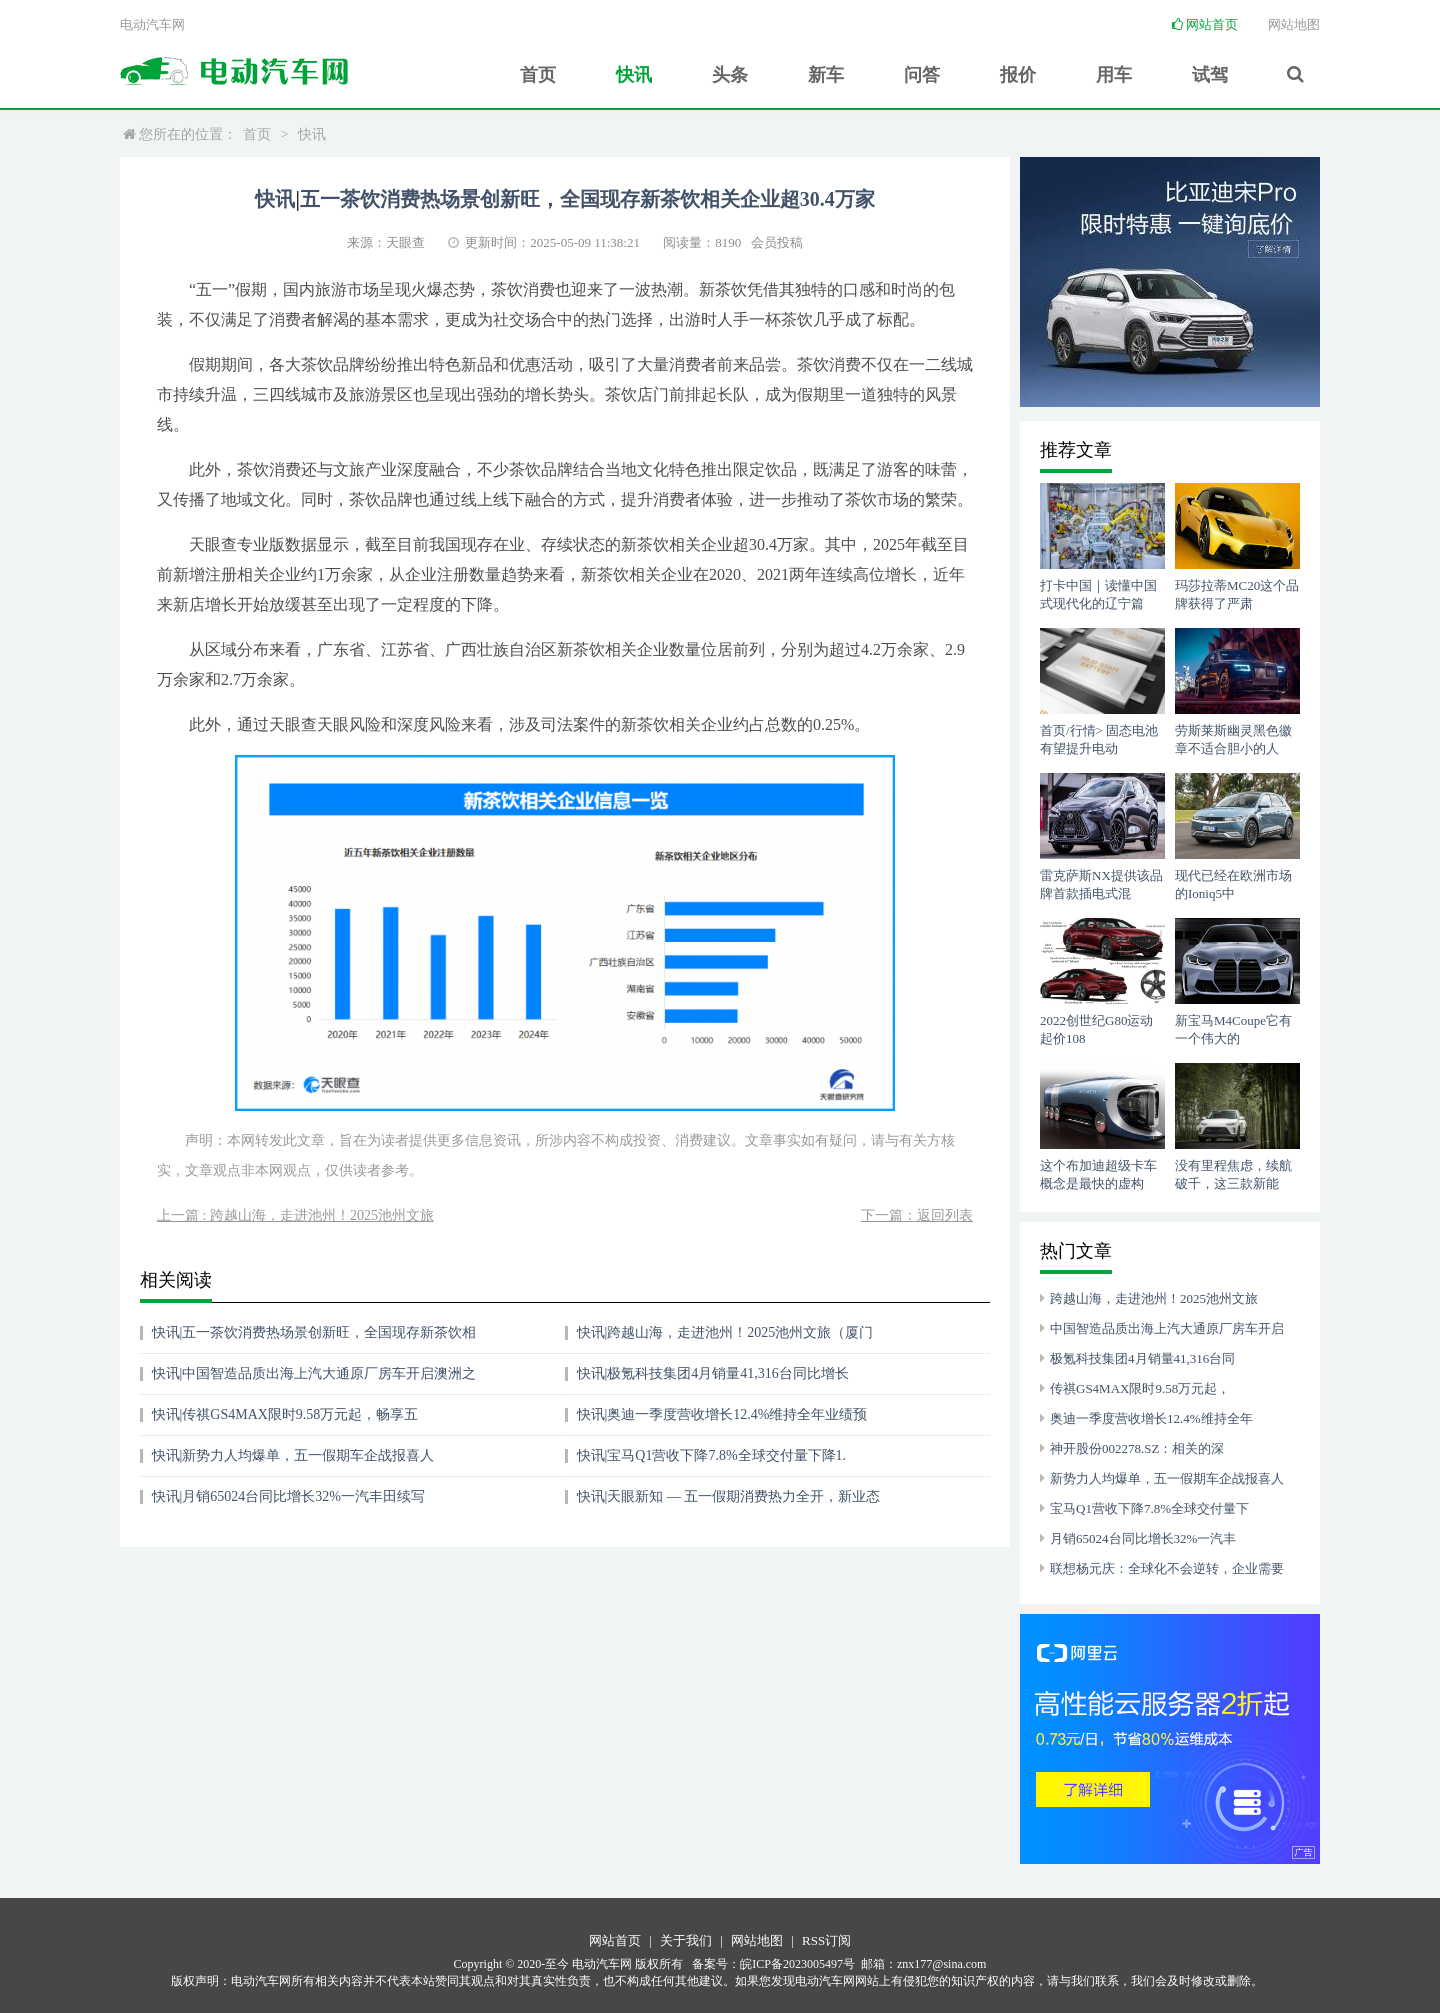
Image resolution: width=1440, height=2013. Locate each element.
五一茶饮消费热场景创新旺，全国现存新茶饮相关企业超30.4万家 (587, 199)
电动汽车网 (152, 24)
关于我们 (686, 1940)
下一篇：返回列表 (917, 1215)
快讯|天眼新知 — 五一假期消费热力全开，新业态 (729, 1496)
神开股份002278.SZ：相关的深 (1137, 1448)
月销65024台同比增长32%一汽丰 (1143, 1538)
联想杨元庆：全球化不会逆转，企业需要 (1167, 1568)
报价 (1017, 74)
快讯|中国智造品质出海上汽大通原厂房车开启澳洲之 (314, 1373)
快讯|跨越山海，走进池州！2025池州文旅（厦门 (725, 1332)
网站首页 (1205, 24)
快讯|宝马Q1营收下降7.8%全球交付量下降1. (712, 1455)
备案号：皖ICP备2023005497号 (773, 1964)
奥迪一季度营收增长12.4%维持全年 (1151, 1418)
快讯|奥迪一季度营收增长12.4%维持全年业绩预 (722, 1414)
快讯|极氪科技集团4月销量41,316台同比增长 (713, 1373)
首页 (537, 74)
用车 (1113, 74)
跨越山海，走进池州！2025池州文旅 (1154, 1298)
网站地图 (1294, 24)
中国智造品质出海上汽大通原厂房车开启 (1167, 1328)
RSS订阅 (826, 1940)
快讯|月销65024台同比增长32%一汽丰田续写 (288, 1496)
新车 (825, 74)
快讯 (633, 74)
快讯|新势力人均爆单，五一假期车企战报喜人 (293, 1455)
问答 (921, 74)
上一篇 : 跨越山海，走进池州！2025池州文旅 (295, 1215)
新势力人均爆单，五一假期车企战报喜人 (1167, 1478)
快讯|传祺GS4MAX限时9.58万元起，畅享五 (285, 1414)
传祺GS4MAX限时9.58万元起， (1140, 1388)
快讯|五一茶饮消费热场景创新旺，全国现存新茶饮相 (314, 1332)
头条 (729, 74)
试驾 (1209, 74)
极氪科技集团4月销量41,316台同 (1142, 1358)
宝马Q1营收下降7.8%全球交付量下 (1149, 1508)
